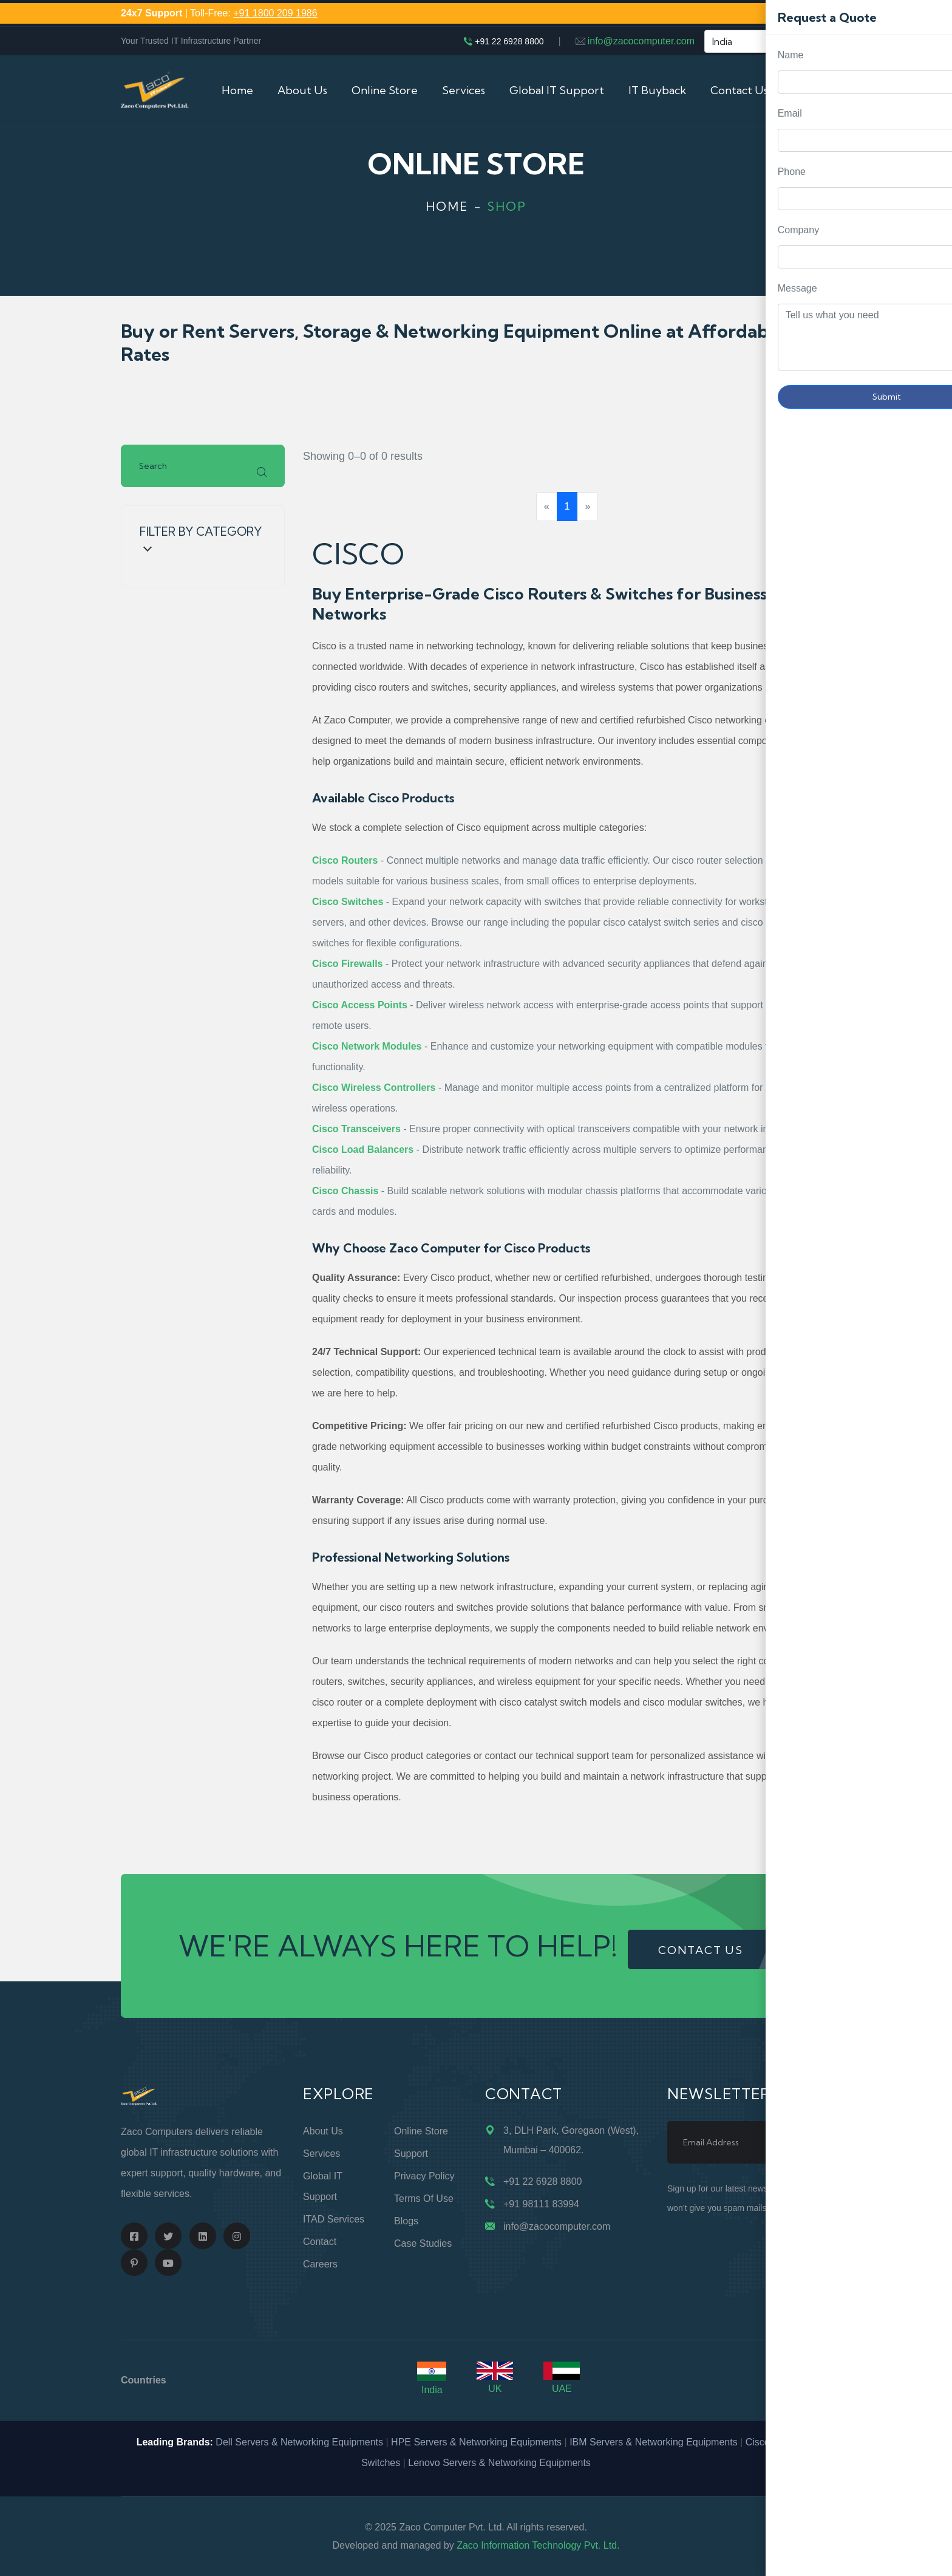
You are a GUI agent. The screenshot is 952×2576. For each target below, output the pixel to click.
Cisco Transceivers (356, 1129)
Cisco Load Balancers (362, 1149)
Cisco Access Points (359, 1005)
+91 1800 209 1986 (275, 13)
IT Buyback (657, 90)
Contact (319, 2241)
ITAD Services (333, 2219)
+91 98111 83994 (541, 2204)
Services (463, 90)
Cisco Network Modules (366, 1046)
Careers (320, 2264)
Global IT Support (556, 90)
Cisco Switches (347, 902)
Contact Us (739, 90)
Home (237, 90)
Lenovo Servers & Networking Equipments (499, 2463)
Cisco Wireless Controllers (373, 1087)
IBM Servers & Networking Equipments (654, 2442)
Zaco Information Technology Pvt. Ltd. (538, 2545)
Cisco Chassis (345, 1191)
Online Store (385, 90)
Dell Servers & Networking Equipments (299, 2442)
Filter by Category (201, 538)
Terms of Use (424, 2198)
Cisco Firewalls (347, 963)
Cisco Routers (345, 860)
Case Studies (423, 2243)
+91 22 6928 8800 (509, 41)
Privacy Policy (424, 2176)
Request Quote (931, 1030)
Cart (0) (811, 90)
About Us (302, 90)
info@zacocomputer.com (641, 41)
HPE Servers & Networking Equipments (476, 2442)
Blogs (406, 2221)
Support (411, 2153)
